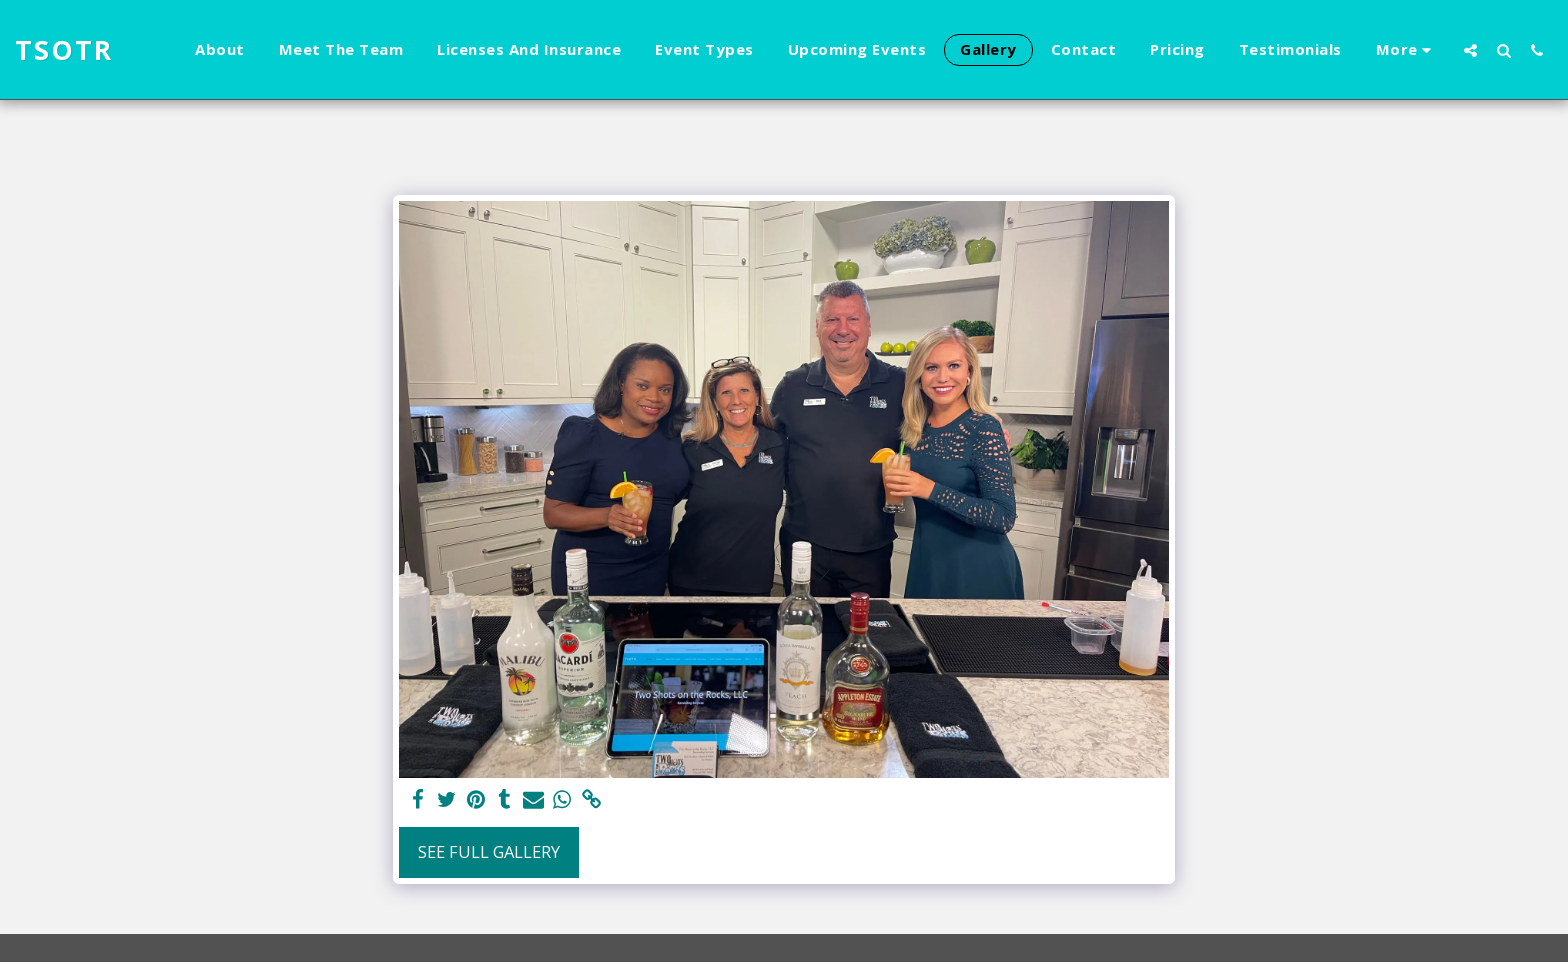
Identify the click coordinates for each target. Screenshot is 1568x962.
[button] (1470, 50)
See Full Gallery (489, 851)
